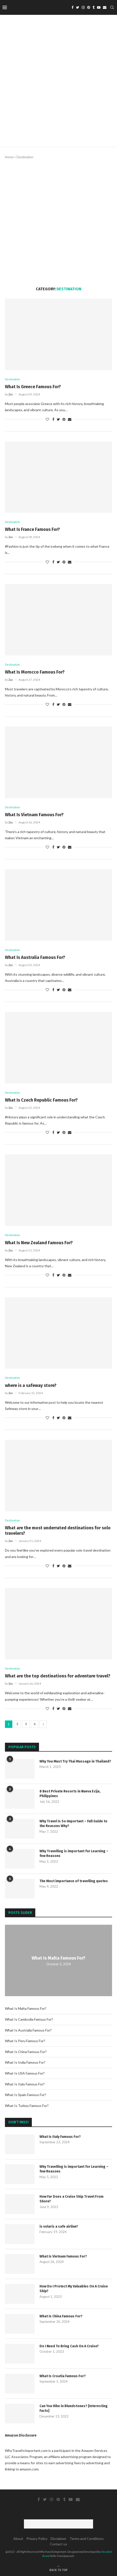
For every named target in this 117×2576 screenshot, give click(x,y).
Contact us (58, 2544)
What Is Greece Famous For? (33, 386)
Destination (12, 379)
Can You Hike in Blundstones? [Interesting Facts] (73, 2408)
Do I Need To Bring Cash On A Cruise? (69, 2346)
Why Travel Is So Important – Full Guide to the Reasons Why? (73, 1823)
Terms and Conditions (87, 2538)
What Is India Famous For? (25, 2062)
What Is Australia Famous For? (35, 957)
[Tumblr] (94, 7)
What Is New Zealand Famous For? (39, 1242)
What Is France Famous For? (32, 529)
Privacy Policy (36, 2538)
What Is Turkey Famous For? (27, 2105)
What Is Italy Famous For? (25, 2084)
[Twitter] (77, 7)
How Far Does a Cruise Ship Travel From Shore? (71, 2199)
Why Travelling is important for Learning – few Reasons (73, 1853)
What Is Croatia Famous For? (62, 2376)
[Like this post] (47, 419)
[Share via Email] (69, 419)
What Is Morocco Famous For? (35, 672)
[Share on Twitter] (58, 419)
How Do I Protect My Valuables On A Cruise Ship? (73, 2288)
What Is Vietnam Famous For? (34, 814)
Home (9, 157)
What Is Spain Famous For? (25, 2095)
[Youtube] (98, 7)
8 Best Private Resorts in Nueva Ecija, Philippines (69, 1793)
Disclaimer (58, 2538)
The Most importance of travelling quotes (73, 1881)
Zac (10, 394)
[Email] (104, 7)
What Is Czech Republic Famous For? (41, 1100)
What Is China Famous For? (26, 2052)
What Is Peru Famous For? (25, 2041)
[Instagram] (83, 7)
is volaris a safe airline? (58, 2226)
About (18, 2538)
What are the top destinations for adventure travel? (57, 1676)
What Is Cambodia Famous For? (29, 2019)
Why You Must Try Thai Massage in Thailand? (75, 1761)
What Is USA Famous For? (25, 2073)
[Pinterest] (88, 7)
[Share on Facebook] (53, 419)
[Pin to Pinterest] (63, 419)
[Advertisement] (58, 223)
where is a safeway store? (31, 1385)
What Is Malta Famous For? (58, 1958)
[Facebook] (73, 7)
